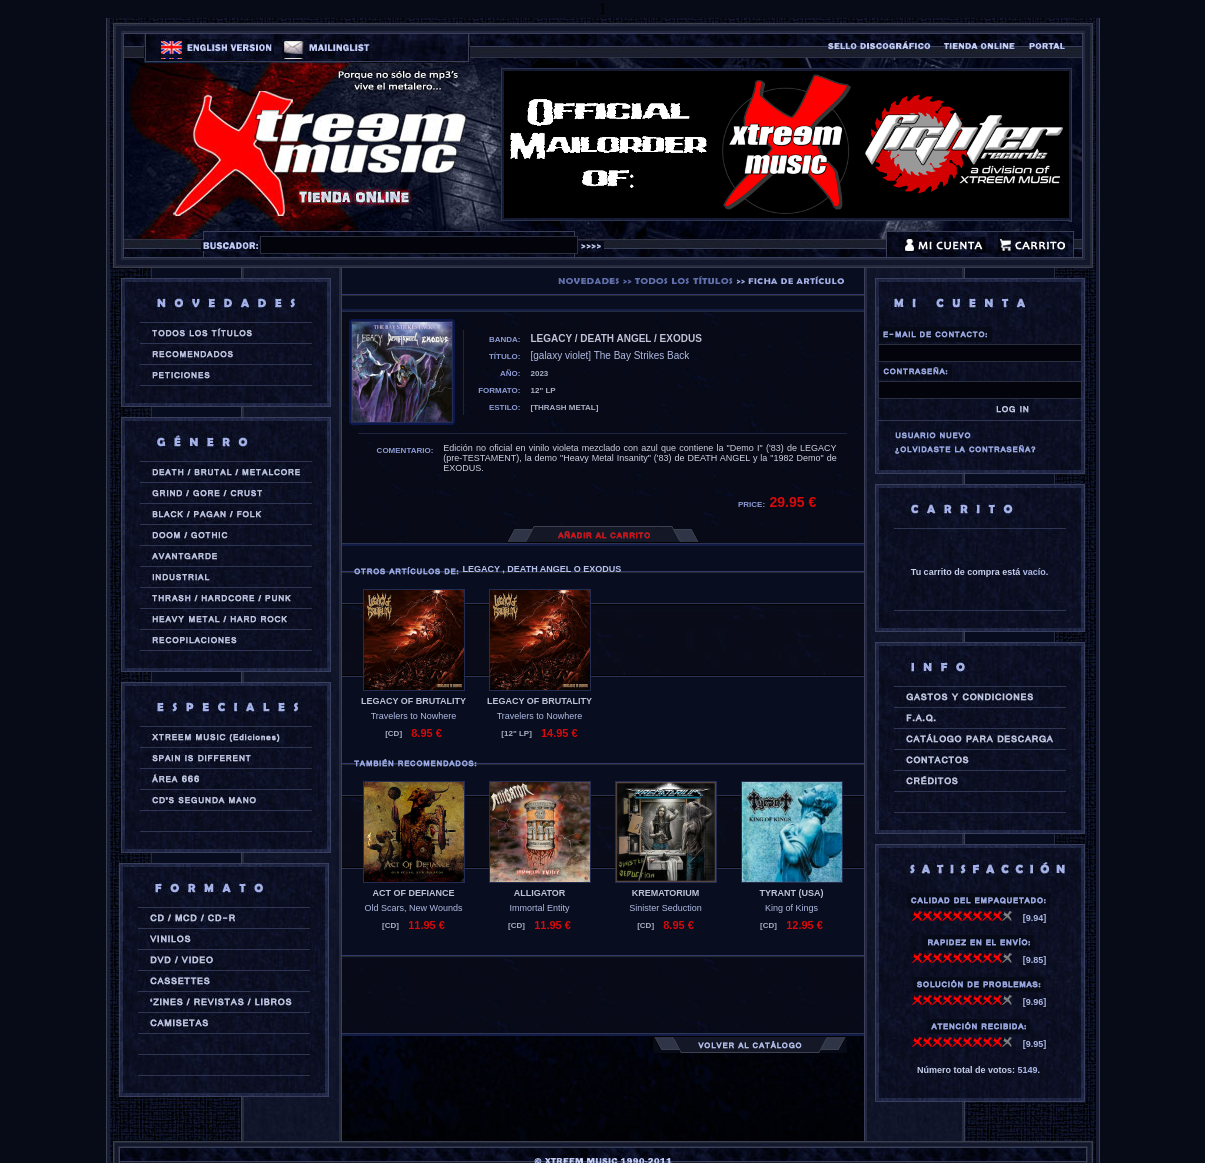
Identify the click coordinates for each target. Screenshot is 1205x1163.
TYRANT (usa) (792, 893)
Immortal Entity (539, 908)
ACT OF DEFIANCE (414, 893)
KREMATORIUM (666, 893)
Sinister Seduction (665, 908)
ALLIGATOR (540, 893)
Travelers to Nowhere (414, 716)
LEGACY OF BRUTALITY (413, 701)
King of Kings (791, 908)
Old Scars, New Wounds (414, 908)
